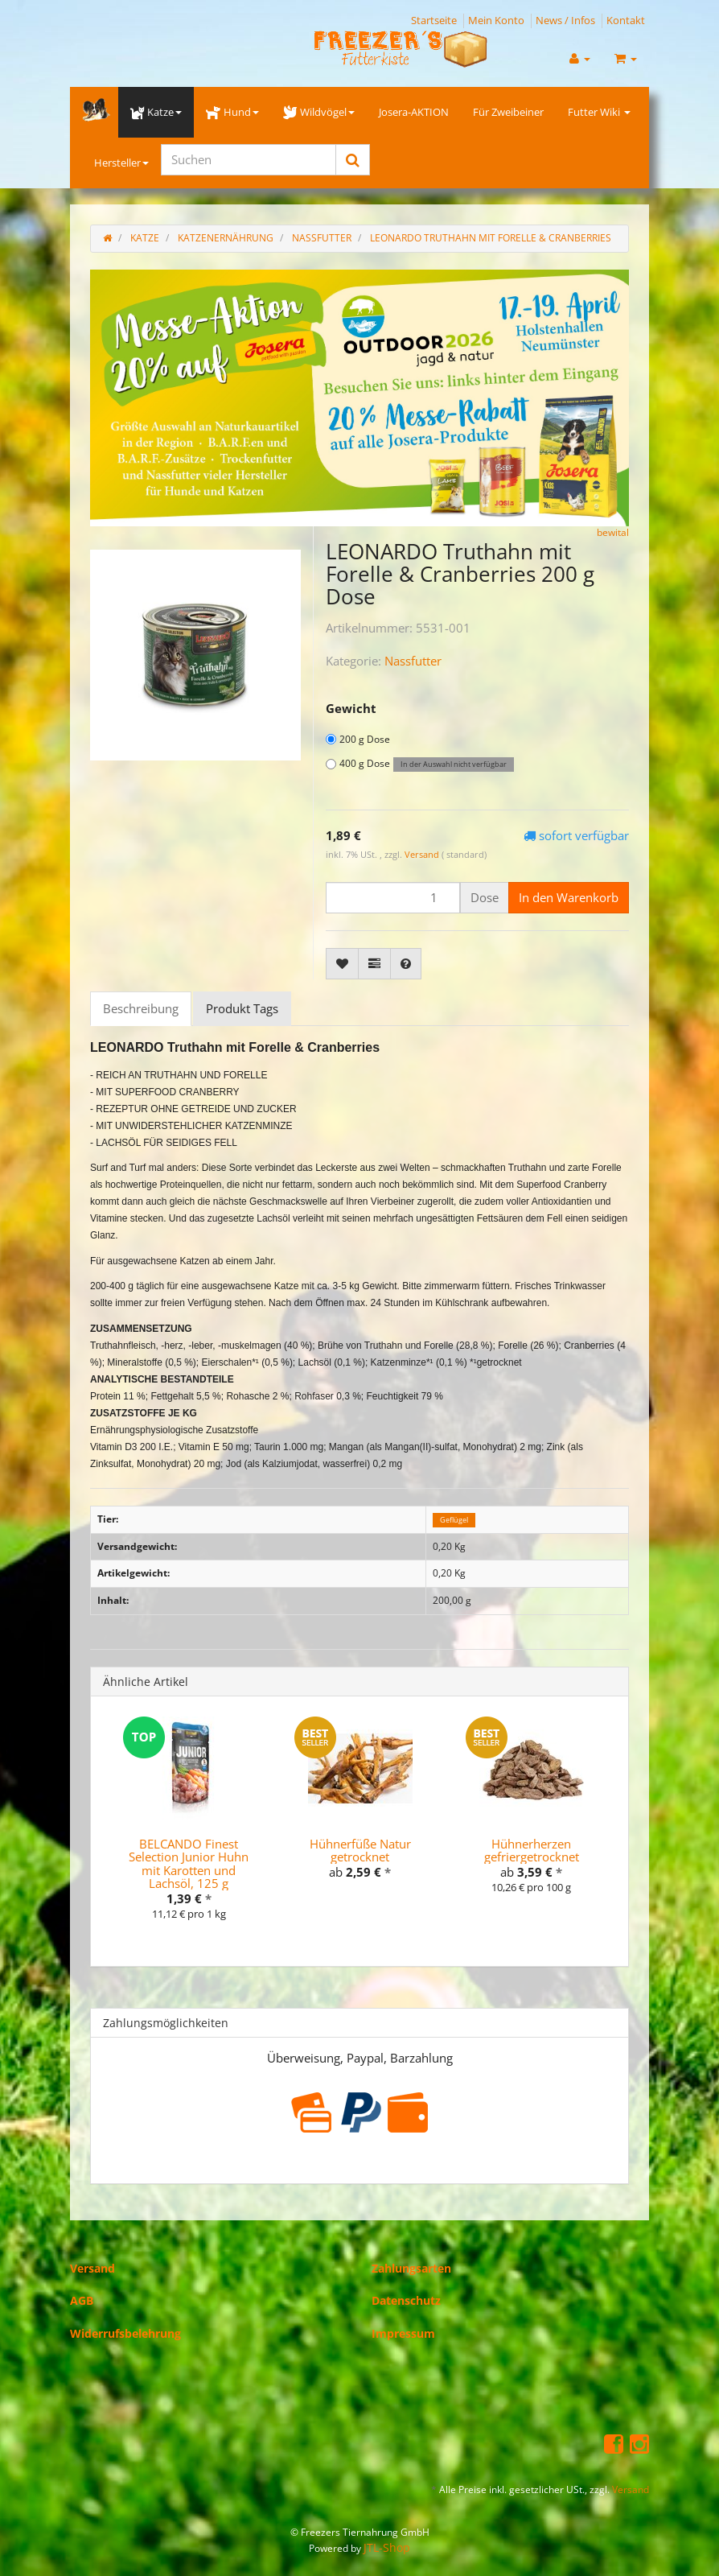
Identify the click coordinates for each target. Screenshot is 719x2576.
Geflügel (454, 1520)
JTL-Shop (387, 2547)
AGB (81, 2300)
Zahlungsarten (411, 2268)
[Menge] (393, 897)
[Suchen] (248, 159)
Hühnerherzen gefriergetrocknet (531, 1850)
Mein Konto (496, 20)
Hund (232, 112)
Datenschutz (406, 2300)
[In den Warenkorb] (568, 897)
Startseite (434, 20)
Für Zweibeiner (508, 112)
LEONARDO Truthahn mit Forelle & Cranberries (490, 238)
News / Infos (565, 20)
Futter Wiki (599, 112)
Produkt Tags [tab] (242, 1008)
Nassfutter (413, 661)
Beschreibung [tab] (141, 1008)
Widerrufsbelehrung (125, 2333)
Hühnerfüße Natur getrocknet (360, 1850)
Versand (423, 854)
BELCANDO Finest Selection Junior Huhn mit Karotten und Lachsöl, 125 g (189, 1864)
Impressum (403, 2333)
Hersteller (121, 162)
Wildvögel (319, 112)
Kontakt (625, 20)
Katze (156, 112)
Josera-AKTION (414, 112)
